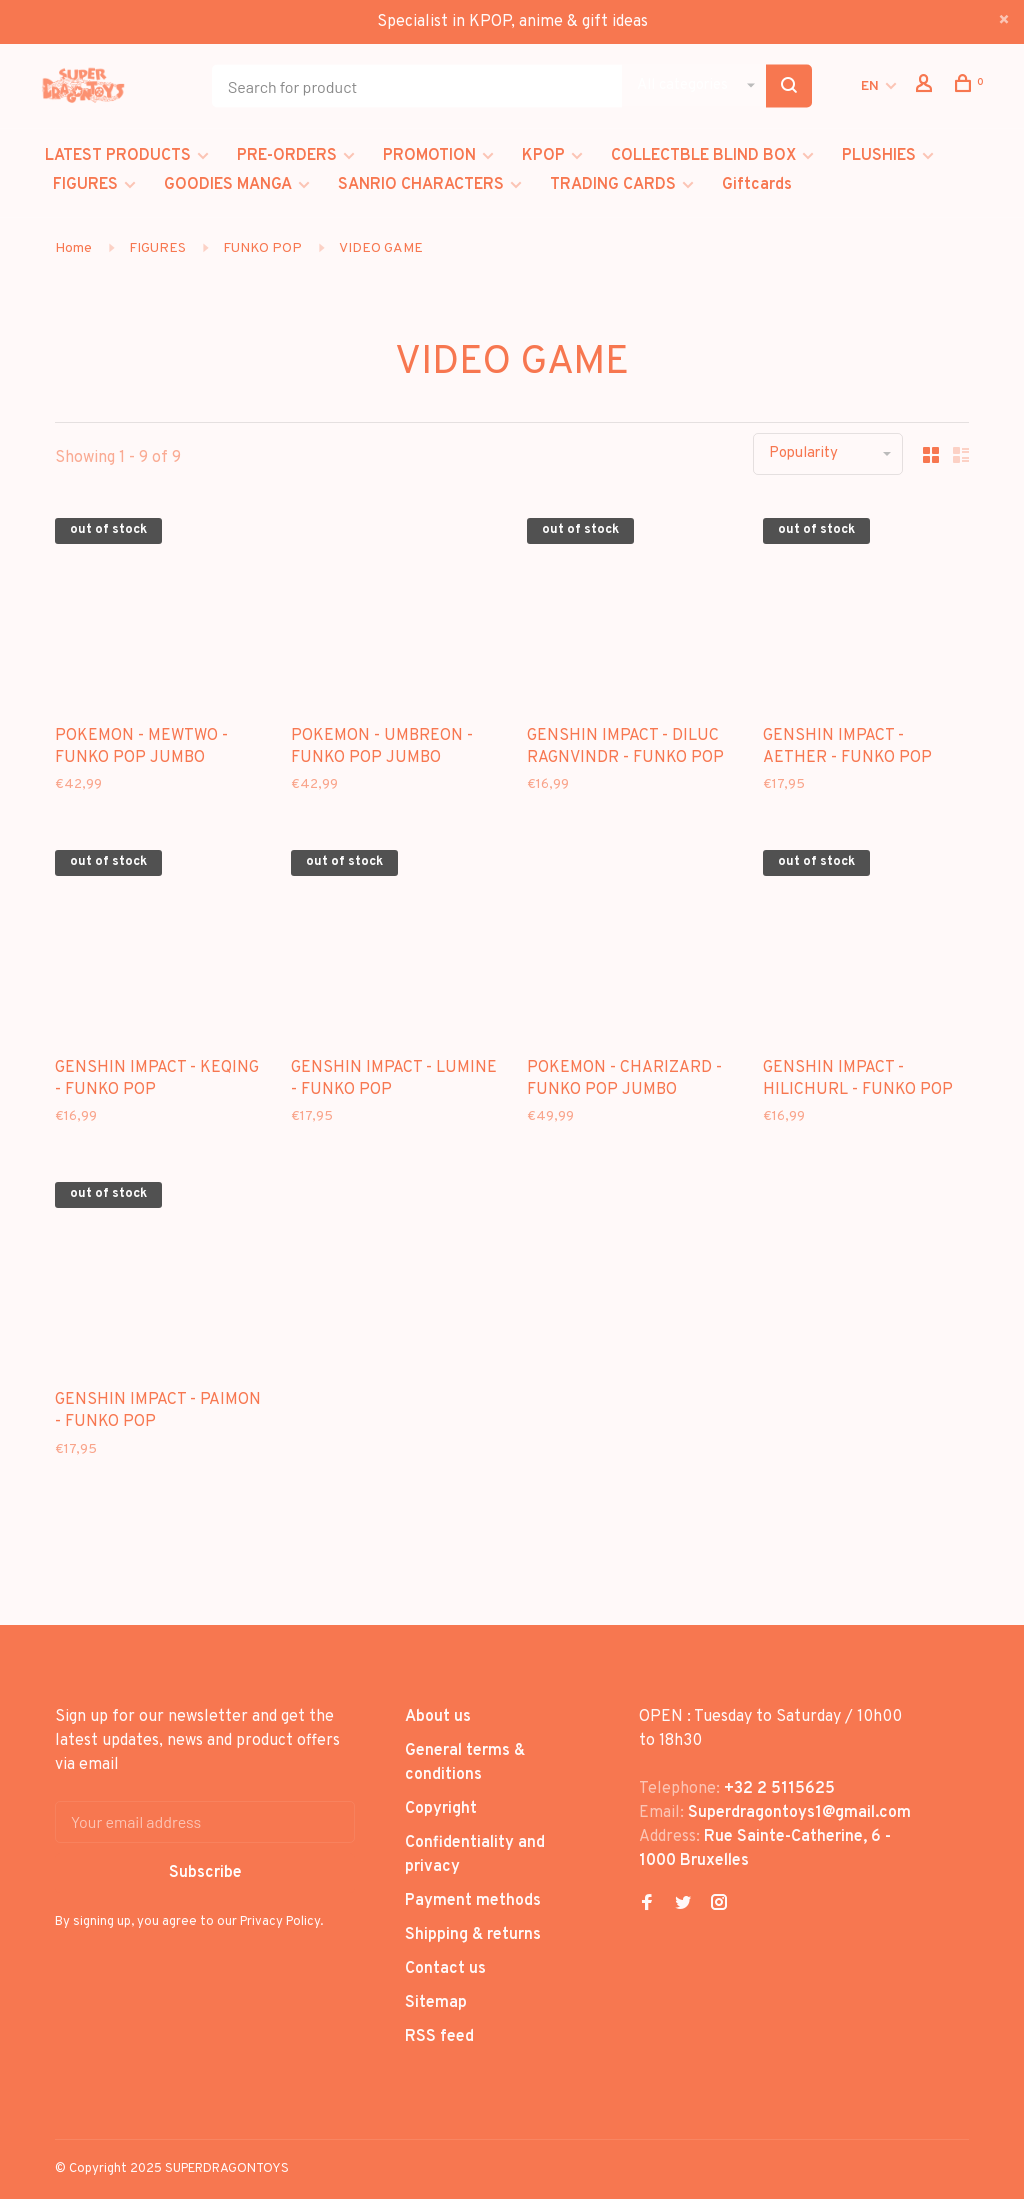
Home (73, 248)
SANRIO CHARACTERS (421, 185)
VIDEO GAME (381, 248)
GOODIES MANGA (228, 185)
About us (438, 1717)
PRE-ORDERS (287, 156)
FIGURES (85, 185)
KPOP (543, 156)
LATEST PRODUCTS (118, 156)
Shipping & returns (473, 1935)
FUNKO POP (262, 248)
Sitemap (436, 2003)
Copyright (441, 1809)
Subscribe (205, 1873)
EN (870, 86)
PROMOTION (429, 156)
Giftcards (757, 185)
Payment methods (473, 1901)
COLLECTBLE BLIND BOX (703, 156)
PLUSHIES (879, 156)
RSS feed (439, 2037)
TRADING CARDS (613, 185)
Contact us (445, 1969)
